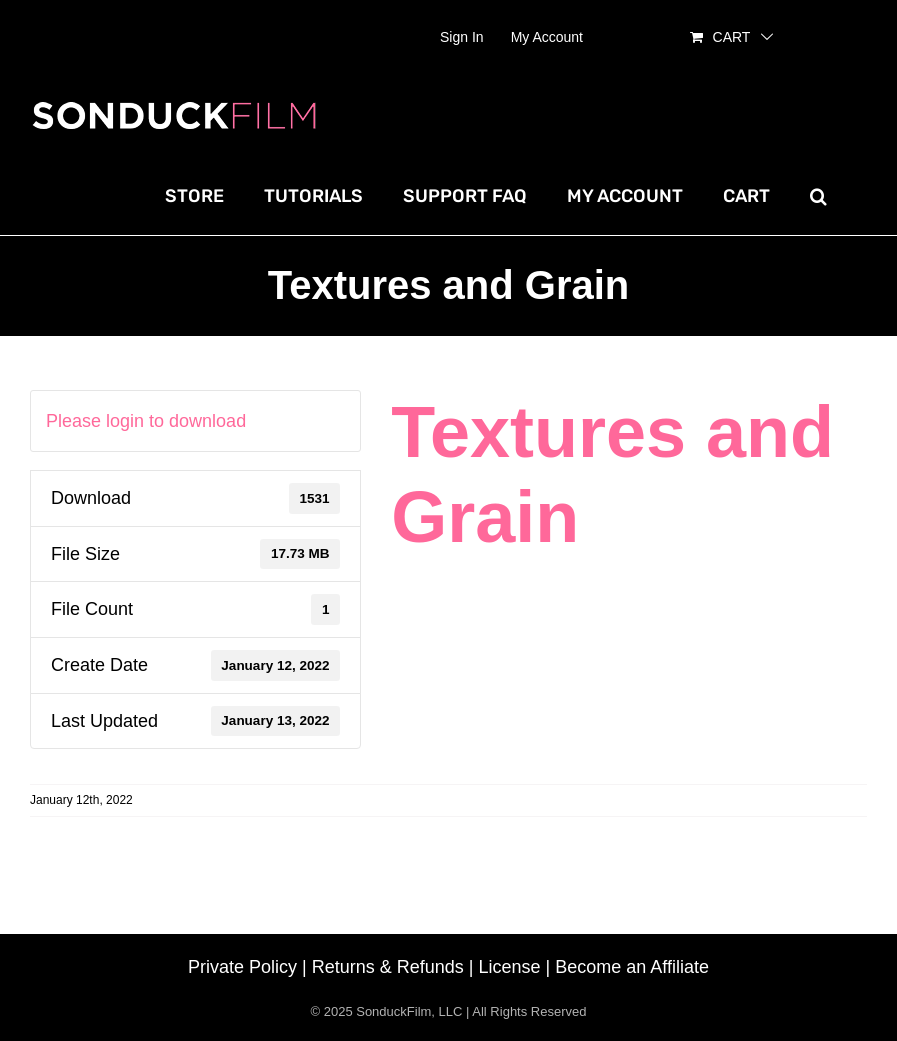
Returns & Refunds (388, 967)
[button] (818, 196)
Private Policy (242, 967)
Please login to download (146, 421)
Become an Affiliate (632, 967)
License (510, 967)
